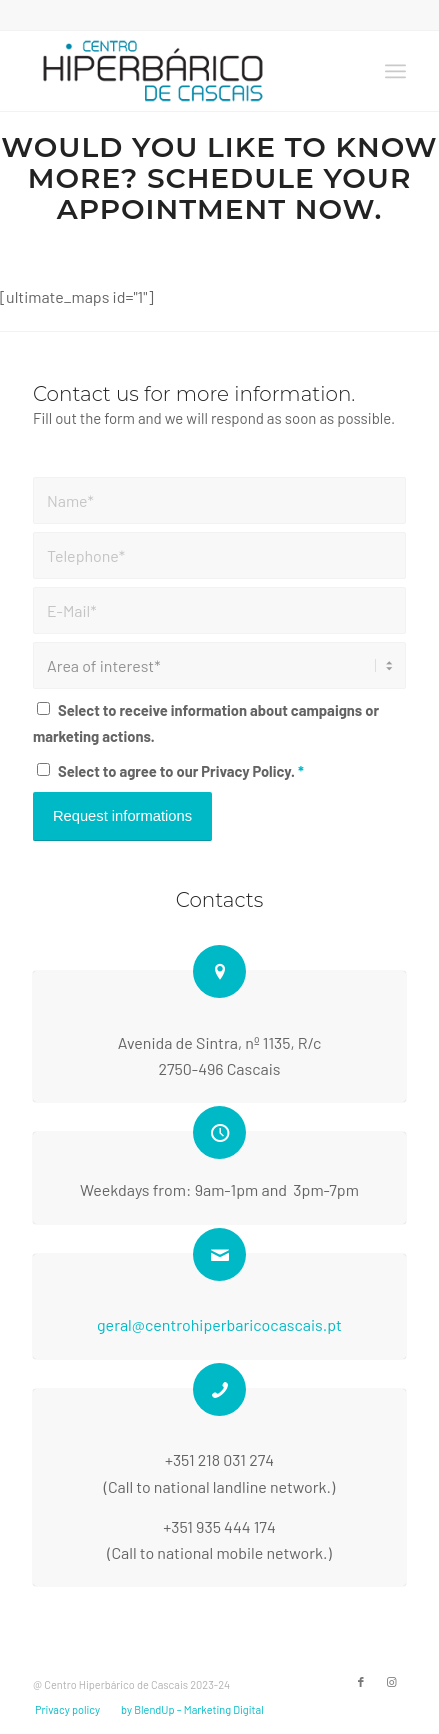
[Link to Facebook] (361, 1682)
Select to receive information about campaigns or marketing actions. (206, 723)
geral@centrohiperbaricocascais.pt (219, 1324)
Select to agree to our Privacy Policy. (181, 771)
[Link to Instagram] (391, 1682)
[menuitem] (395, 71)
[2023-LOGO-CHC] (182, 71)
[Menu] (395, 71)
